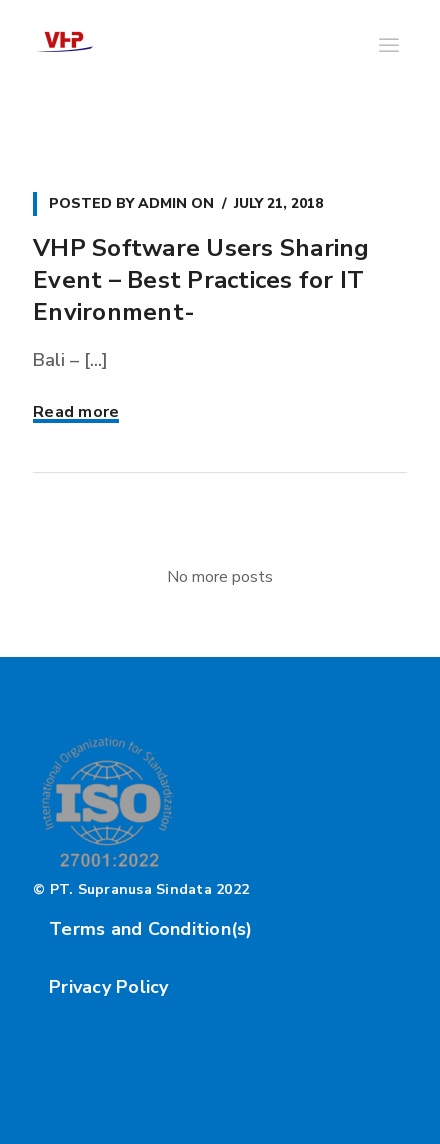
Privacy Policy (109, 987)
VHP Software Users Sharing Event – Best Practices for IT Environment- (201, 280)
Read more (76, 412)
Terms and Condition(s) (151, 929)
